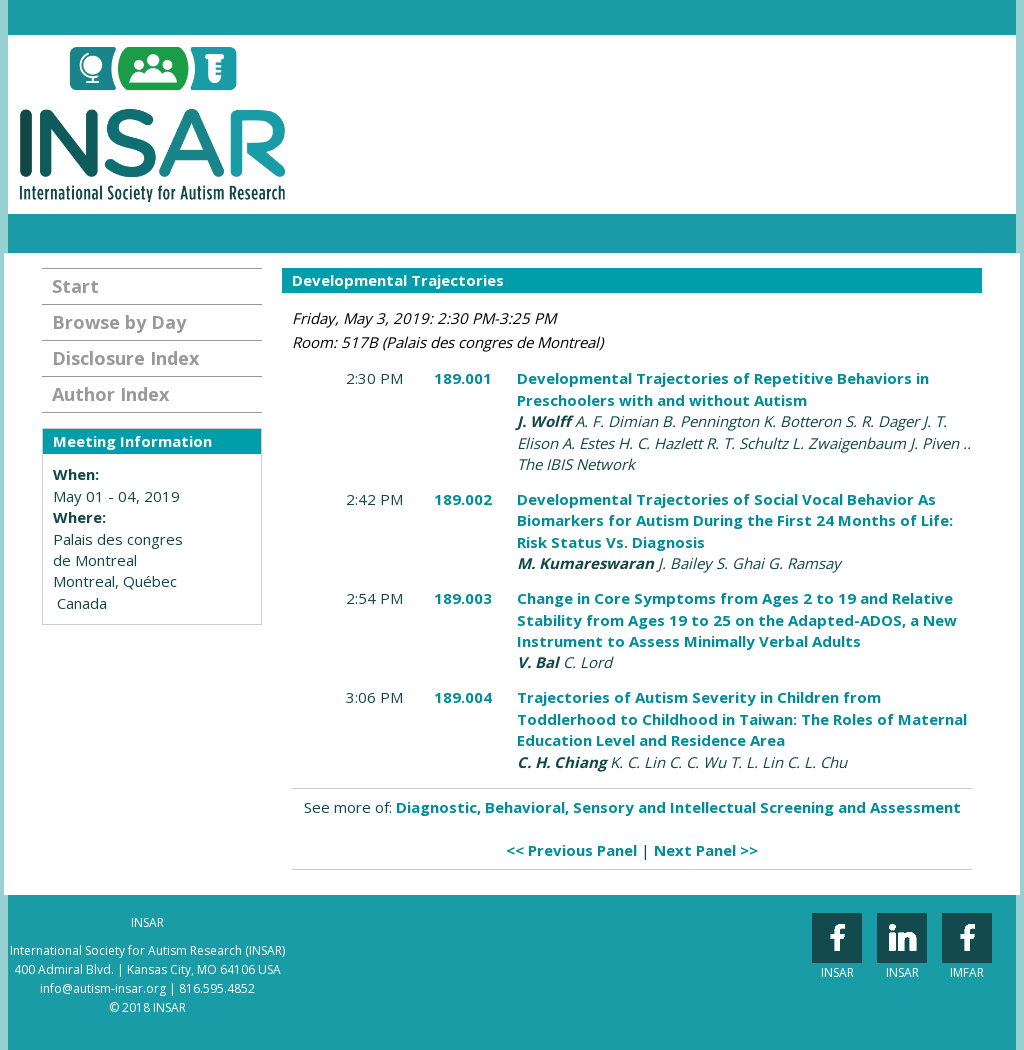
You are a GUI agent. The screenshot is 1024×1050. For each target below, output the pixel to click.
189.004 (463, 697)
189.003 (463, 598)
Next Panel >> (706, 850)
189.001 (463, 378)
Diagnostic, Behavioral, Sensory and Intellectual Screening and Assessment (678, 807)
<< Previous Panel (571, 850)
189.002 (463, 499)
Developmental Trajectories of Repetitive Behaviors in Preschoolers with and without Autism (723, 388)
